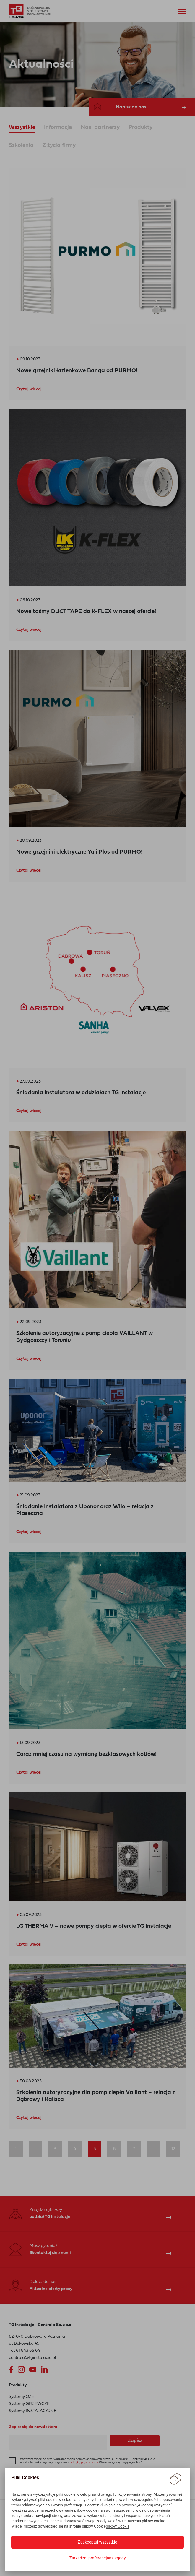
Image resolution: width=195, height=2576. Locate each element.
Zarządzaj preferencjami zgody (97, 2558)
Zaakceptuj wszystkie (97, 2542)
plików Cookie (118, 2526)
